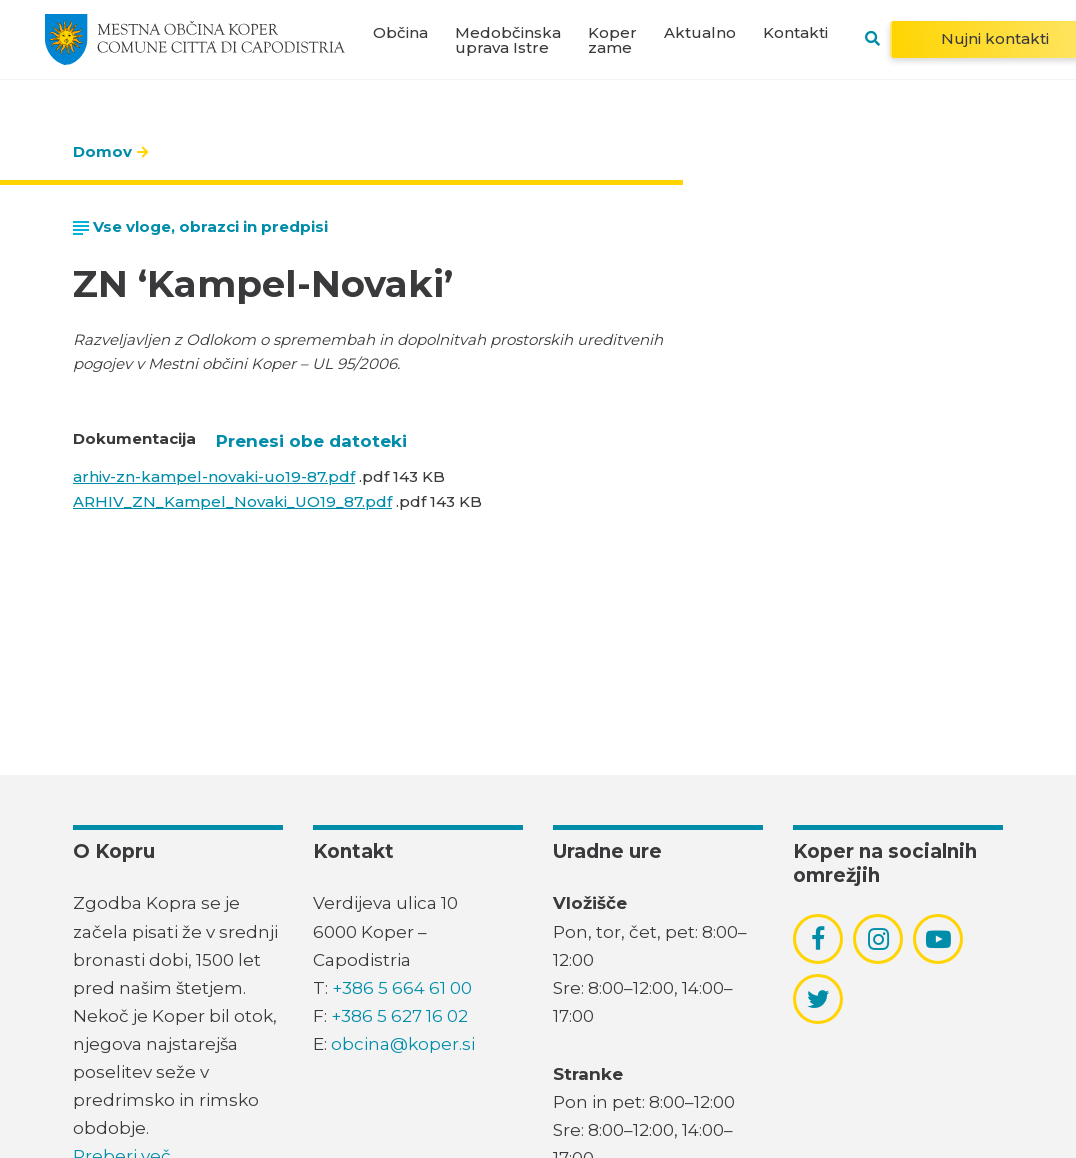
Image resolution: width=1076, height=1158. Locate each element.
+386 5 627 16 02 (399, 1016)
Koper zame (612, 40)
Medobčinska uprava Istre (508, 40)
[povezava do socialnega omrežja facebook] (818, 939)
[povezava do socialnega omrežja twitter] (818, 999)
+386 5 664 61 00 (402, 988)
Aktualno (700, 32)
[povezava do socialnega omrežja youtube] (938, 939)
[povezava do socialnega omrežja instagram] (878, 939)
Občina (400, 32)
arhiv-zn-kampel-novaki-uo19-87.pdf (214, 476)
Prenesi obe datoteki (311, 441)
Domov (102, 151)
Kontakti (795, 32)
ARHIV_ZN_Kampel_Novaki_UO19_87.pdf (232, 501)
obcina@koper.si (403, 1044)
